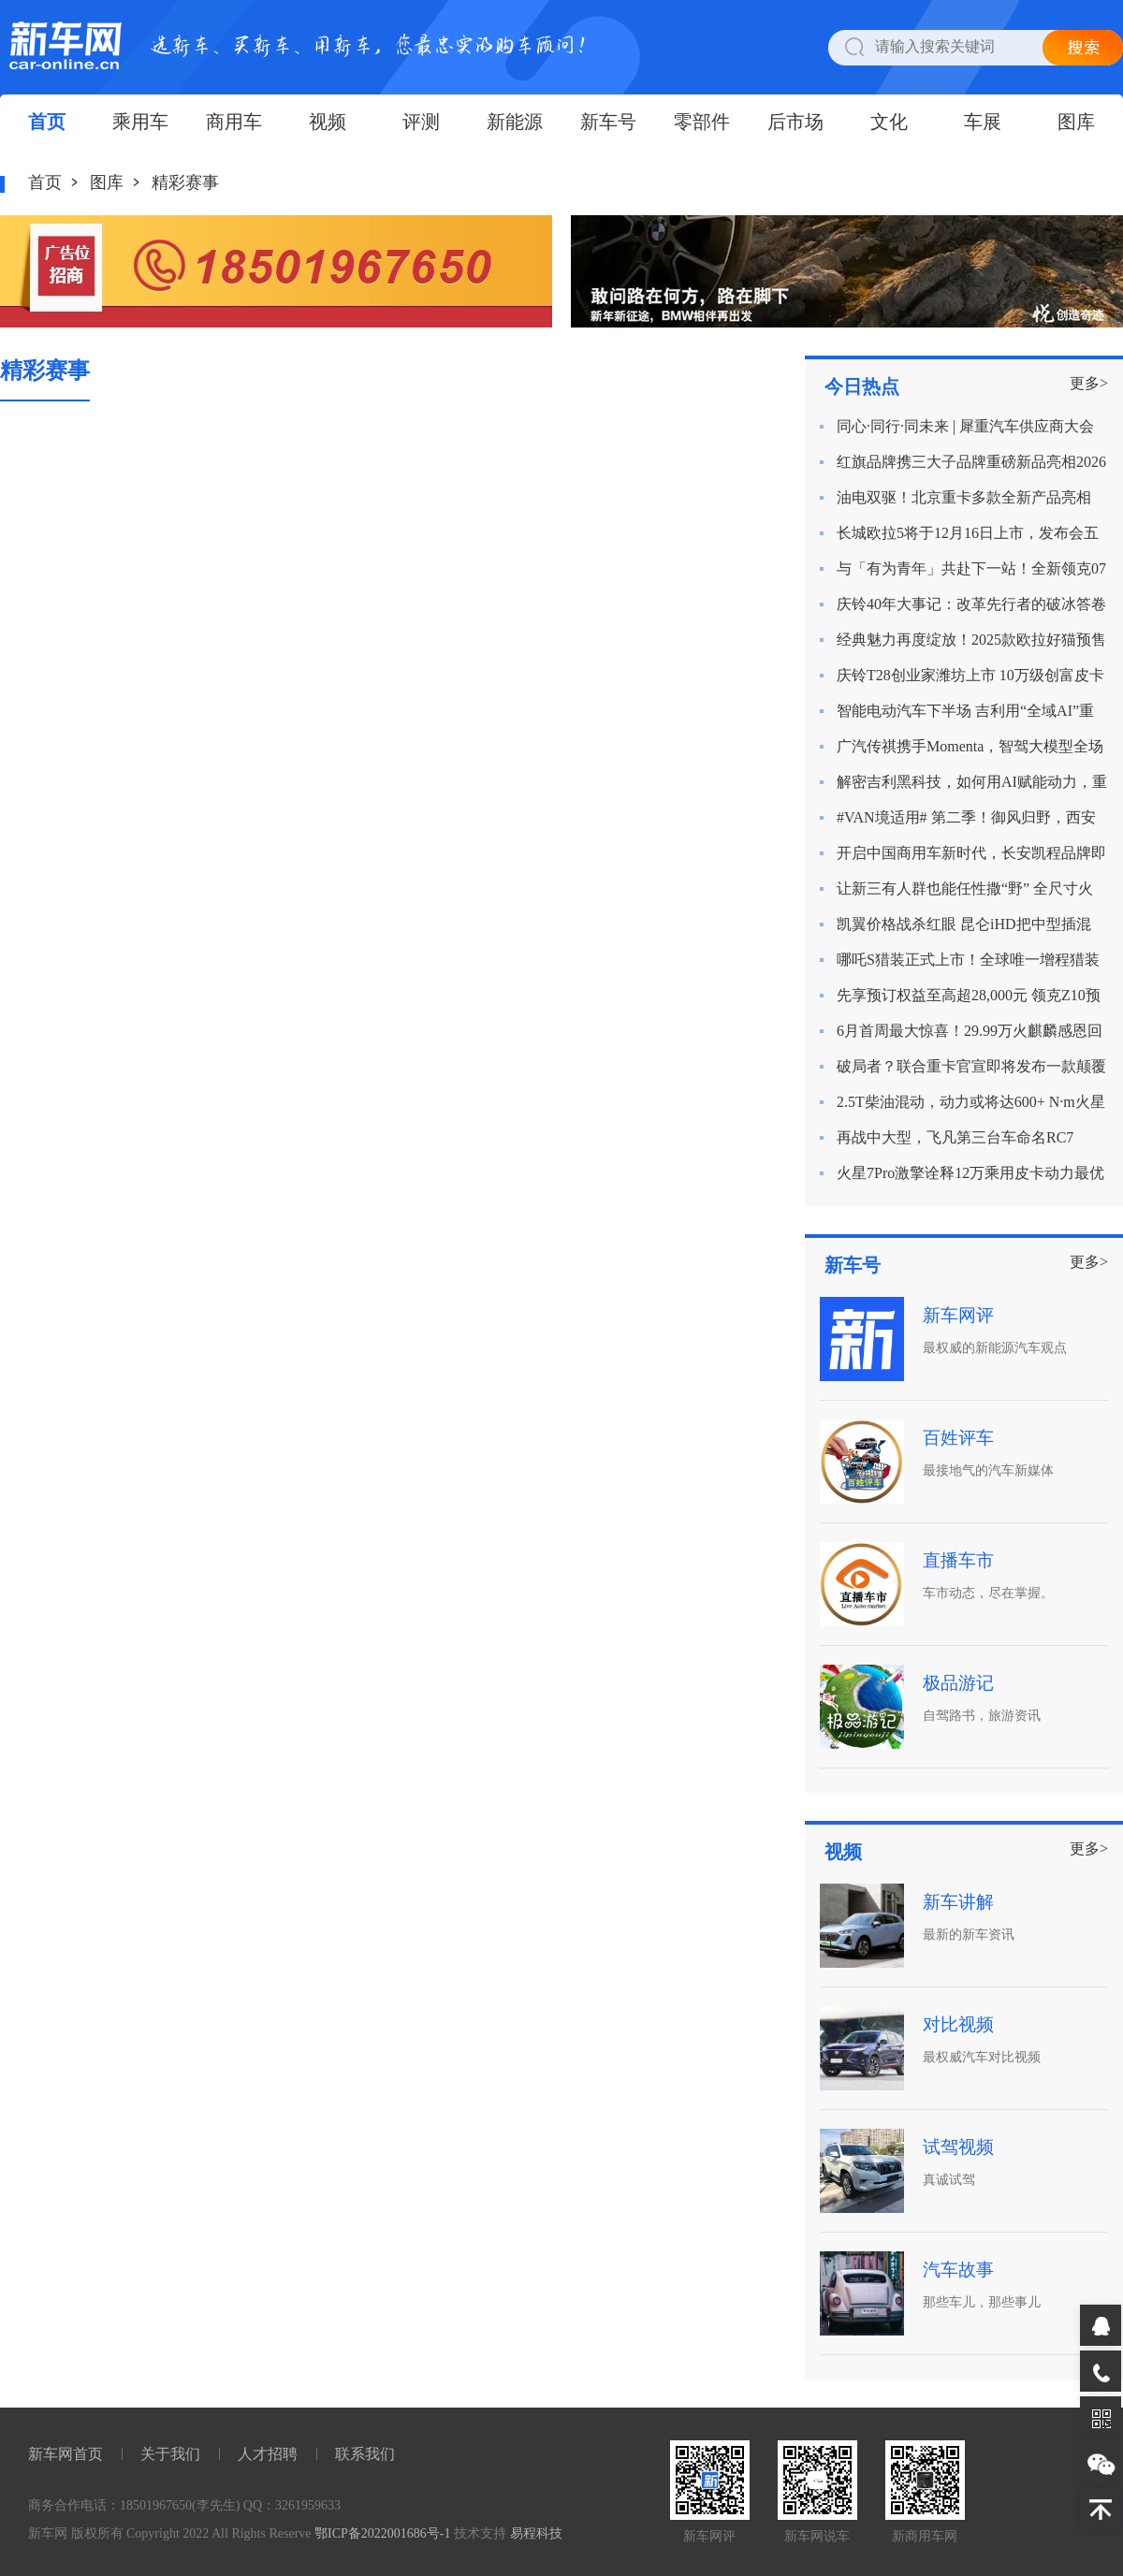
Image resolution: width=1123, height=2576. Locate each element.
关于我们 (170, 2454)
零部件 (702, 121)
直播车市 (958, 1560)
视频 (327, 121)
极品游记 (958, 1683)
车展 (982, 121)
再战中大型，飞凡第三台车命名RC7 (955, 1137)
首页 (47, 121)
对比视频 (958, 2024)
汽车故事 (958, 2269)
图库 (1076, 121)
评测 (421, 121)
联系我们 (365, 2454)
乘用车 (140, 121)
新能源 (515, 121)
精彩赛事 (185, 182)
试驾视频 (958, 2147)
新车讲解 (958, 1902)
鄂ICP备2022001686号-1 (382, 2533)
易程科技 (536, 2533)
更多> (1089, 383)
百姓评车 (958, 1438)
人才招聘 (268, 2454)
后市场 (795, 121)
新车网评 (958, 1315)
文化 (889, 121)
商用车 (234, 121)
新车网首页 (65, 2454)
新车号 (608, 121)
